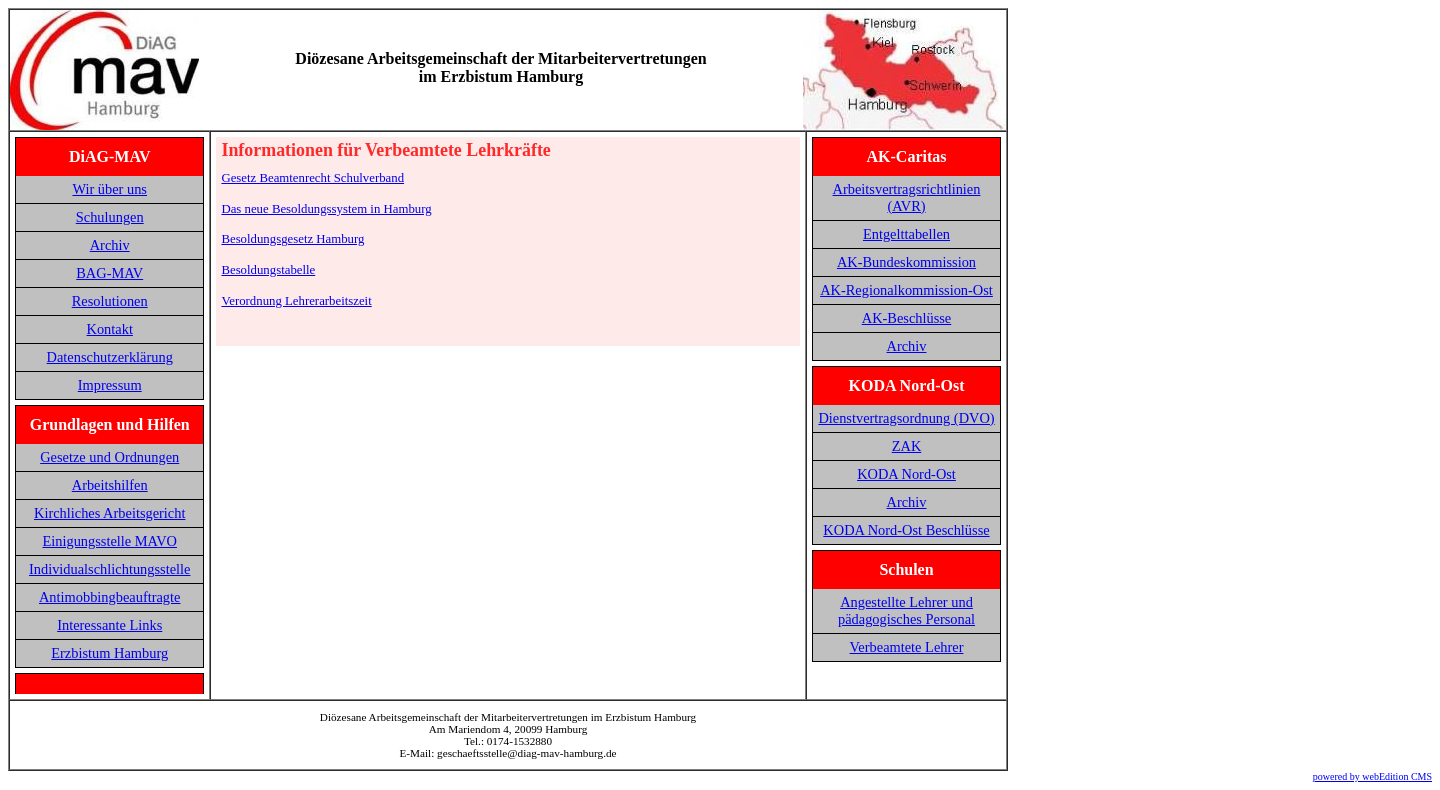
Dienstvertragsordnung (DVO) (906, 418)
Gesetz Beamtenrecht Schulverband (312, 178)
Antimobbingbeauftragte (109, 597)
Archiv (110, 245)
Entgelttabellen (906, 234)
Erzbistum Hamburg (109, 653)
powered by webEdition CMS (1372, 776)
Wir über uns (109, 189)
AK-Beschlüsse (907, 318)
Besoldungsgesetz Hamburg (292, 239)
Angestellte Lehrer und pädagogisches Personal (906, 610)
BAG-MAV (109, 273)
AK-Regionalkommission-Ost (906, 290)
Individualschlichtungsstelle (109, 569)
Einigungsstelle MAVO (109, 541)
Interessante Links (109, 625)
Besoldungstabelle (268, 270)
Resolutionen (110, 301)
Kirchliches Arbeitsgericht (109, 513)
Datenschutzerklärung (110, 357)
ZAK (907, 446)
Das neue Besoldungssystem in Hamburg (326, 209)
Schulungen (110, 217)
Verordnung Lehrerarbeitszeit (296, 301)
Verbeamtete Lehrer (907, 647)
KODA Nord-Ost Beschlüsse (906, 530)
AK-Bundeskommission (906, 262)
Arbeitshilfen (110, 485)
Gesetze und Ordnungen (109, 457)
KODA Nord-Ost (906, 474)
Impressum (110, 385)
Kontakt (110, 329)
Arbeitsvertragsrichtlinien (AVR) (907, 197)
